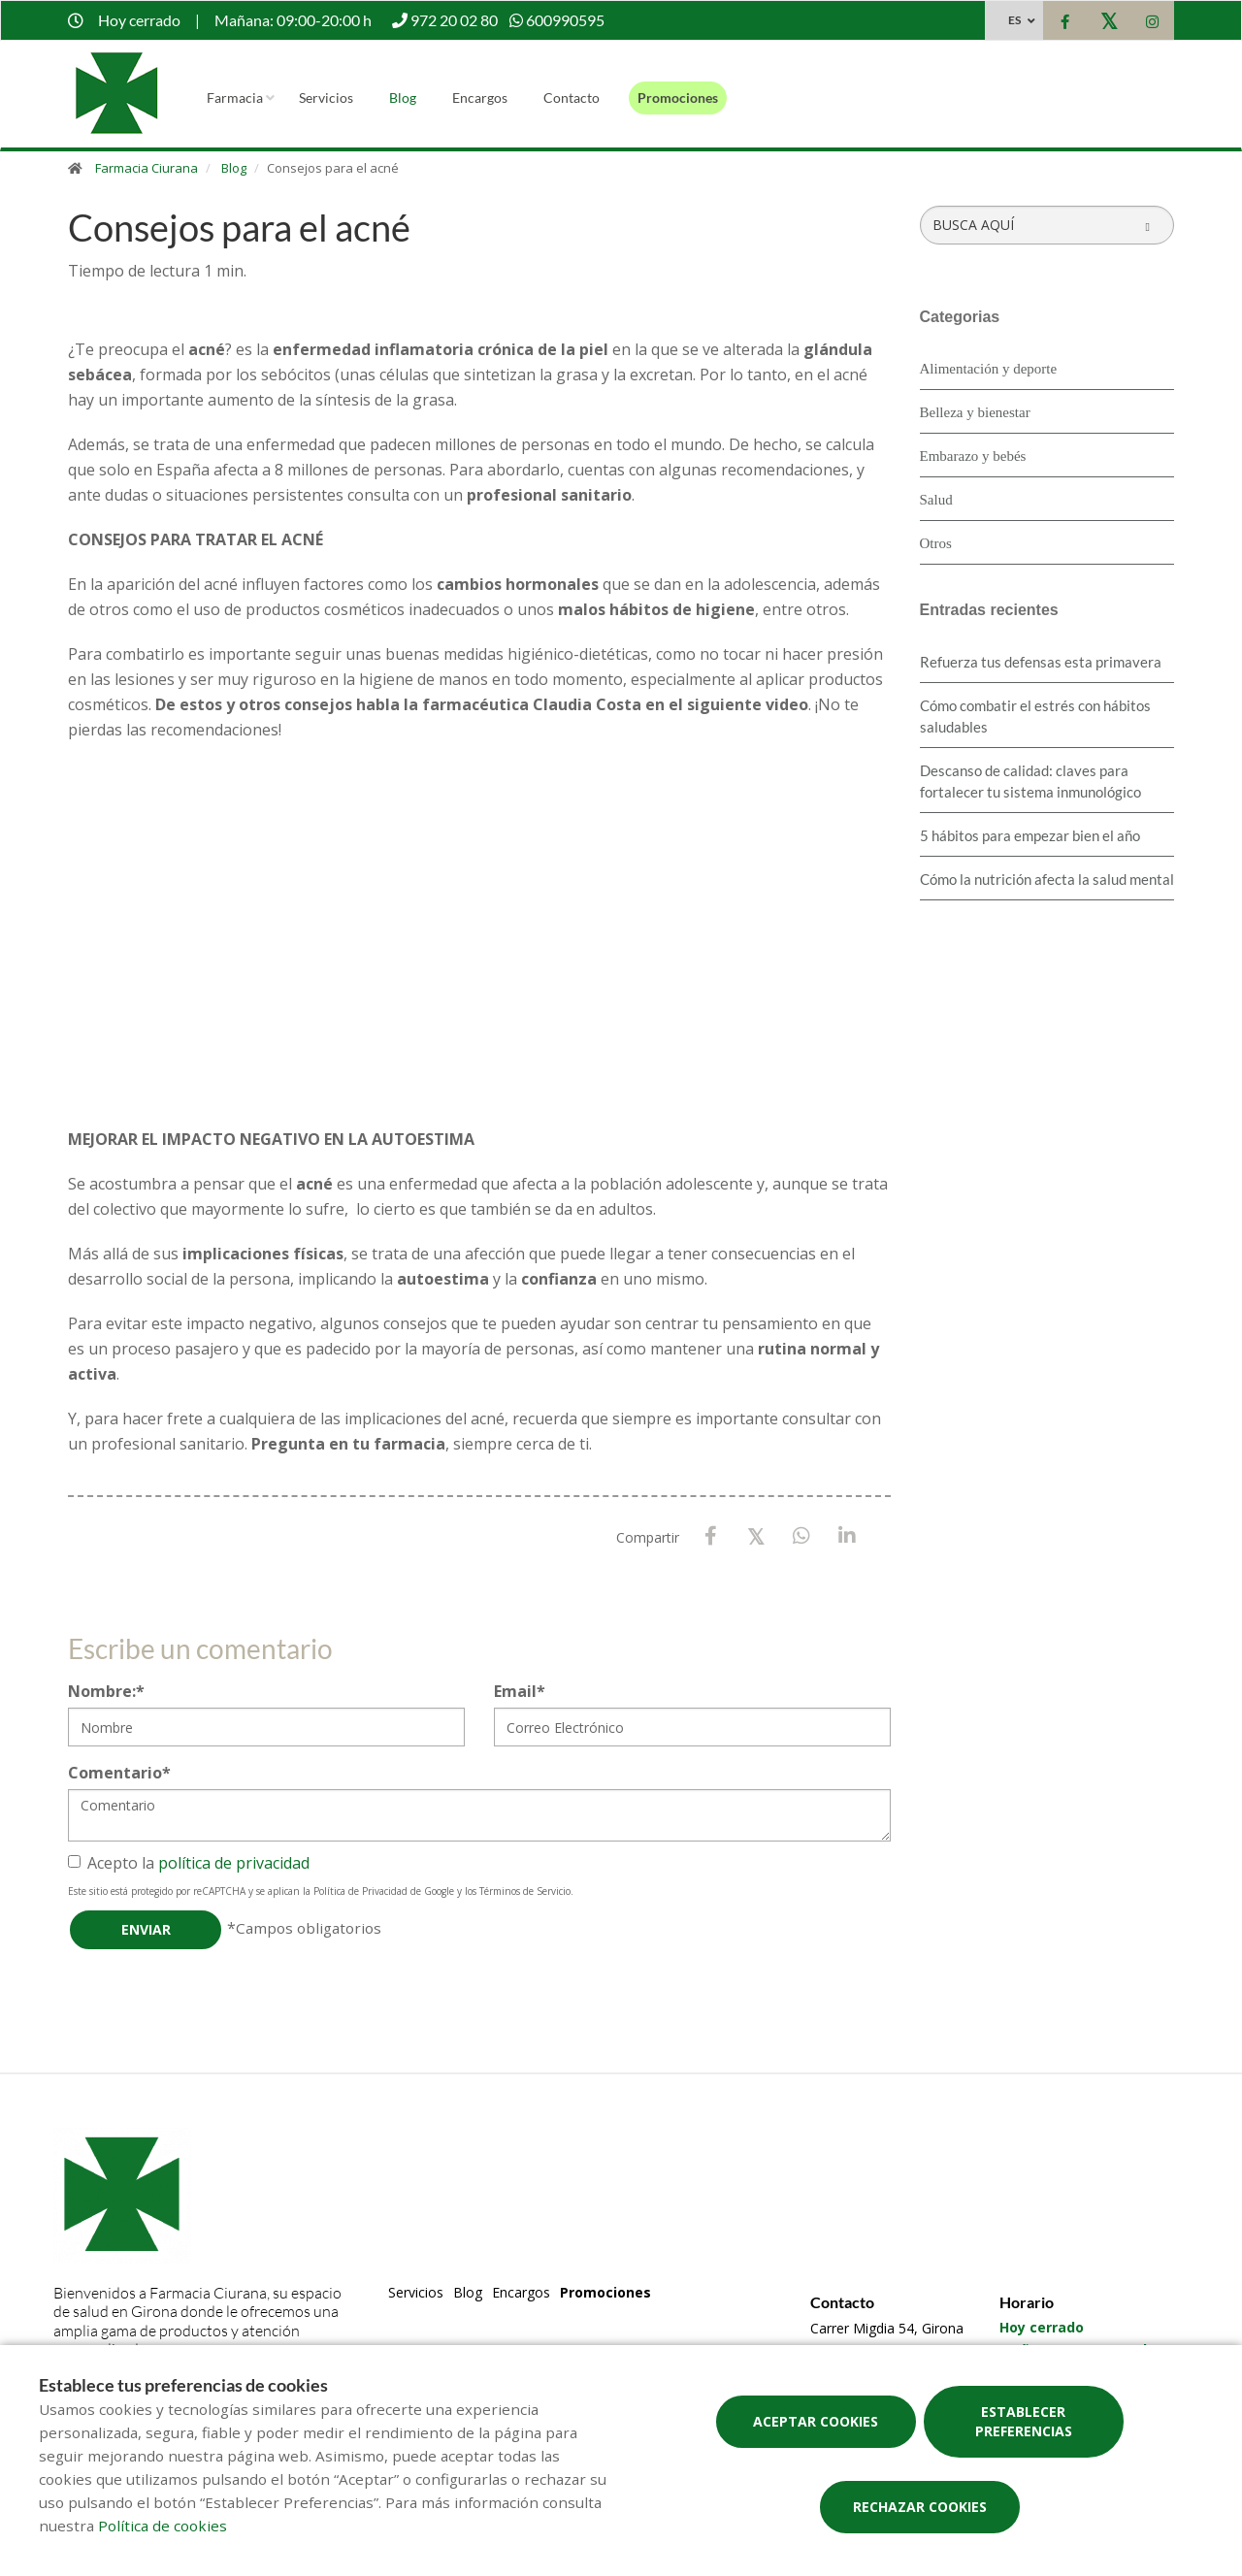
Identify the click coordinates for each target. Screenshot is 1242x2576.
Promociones (677, 97)
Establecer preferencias (1023, 2421)
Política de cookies (162, 2525)
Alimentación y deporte (989, 368)
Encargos (479, 97)
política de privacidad (234, 1863)
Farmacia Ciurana (146, 168)
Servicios (326, 97)
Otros (936, 543)
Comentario (119, 1772)
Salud (936, 499)
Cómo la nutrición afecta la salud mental (1047, 879)
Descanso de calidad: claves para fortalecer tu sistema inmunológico (1030, 781)
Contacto (571, 97)
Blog (402, 97)
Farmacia (235, 97)
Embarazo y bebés (973, 456)
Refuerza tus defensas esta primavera (1040, 661)
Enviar (146, 1929)
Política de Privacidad (360, 1891)
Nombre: (106, 1691)
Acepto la (189, 1863)
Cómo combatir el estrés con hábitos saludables (1035, 716)
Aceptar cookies (815, 2421)
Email (519, 1691)
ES (1014, 20)
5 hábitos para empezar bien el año (1030, 835)
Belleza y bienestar (975, 412)
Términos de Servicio (525, 1891)
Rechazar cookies (920, 2506)
